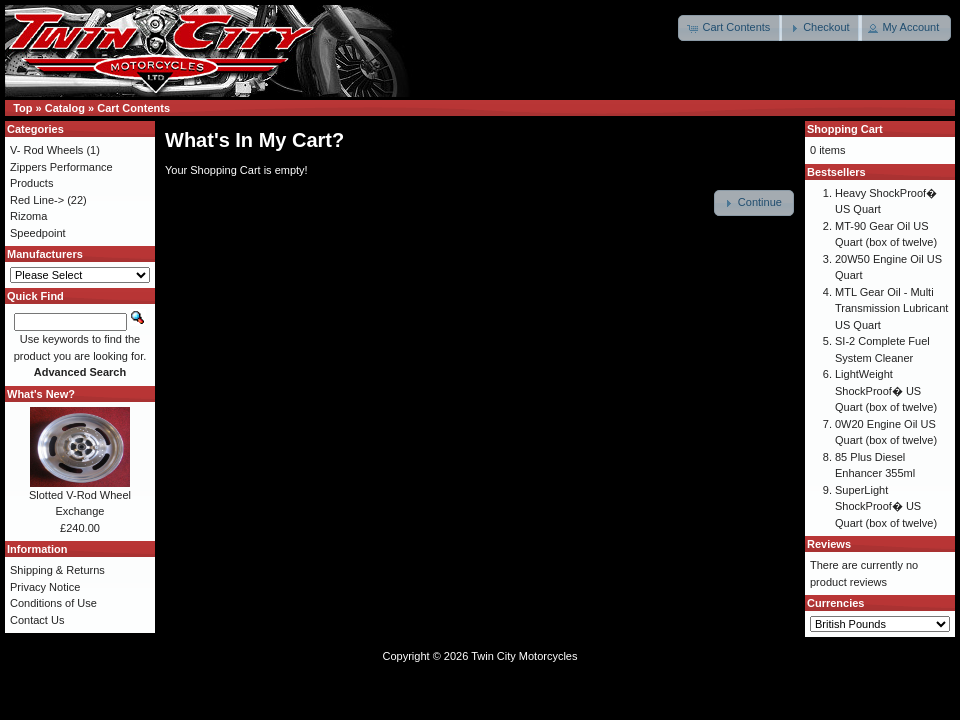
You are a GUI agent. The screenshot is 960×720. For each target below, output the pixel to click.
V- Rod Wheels (46, 150)
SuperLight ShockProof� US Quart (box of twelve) (886, 506)
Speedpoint (38, 233)
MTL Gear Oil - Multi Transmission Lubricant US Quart (891, 308)
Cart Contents (133, 108)
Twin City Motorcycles (524, 656)
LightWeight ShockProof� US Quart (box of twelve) (886, 390)
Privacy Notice (45, 587)
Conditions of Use (53, 603)
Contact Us (37, 620)
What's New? (41, 394)
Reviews (829, 544)
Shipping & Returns (57, 570)
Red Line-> (37, 200)
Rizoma (28, 216)
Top (22, 108)
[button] (730, 28)
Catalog (65, 108)
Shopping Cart (845, 129)
